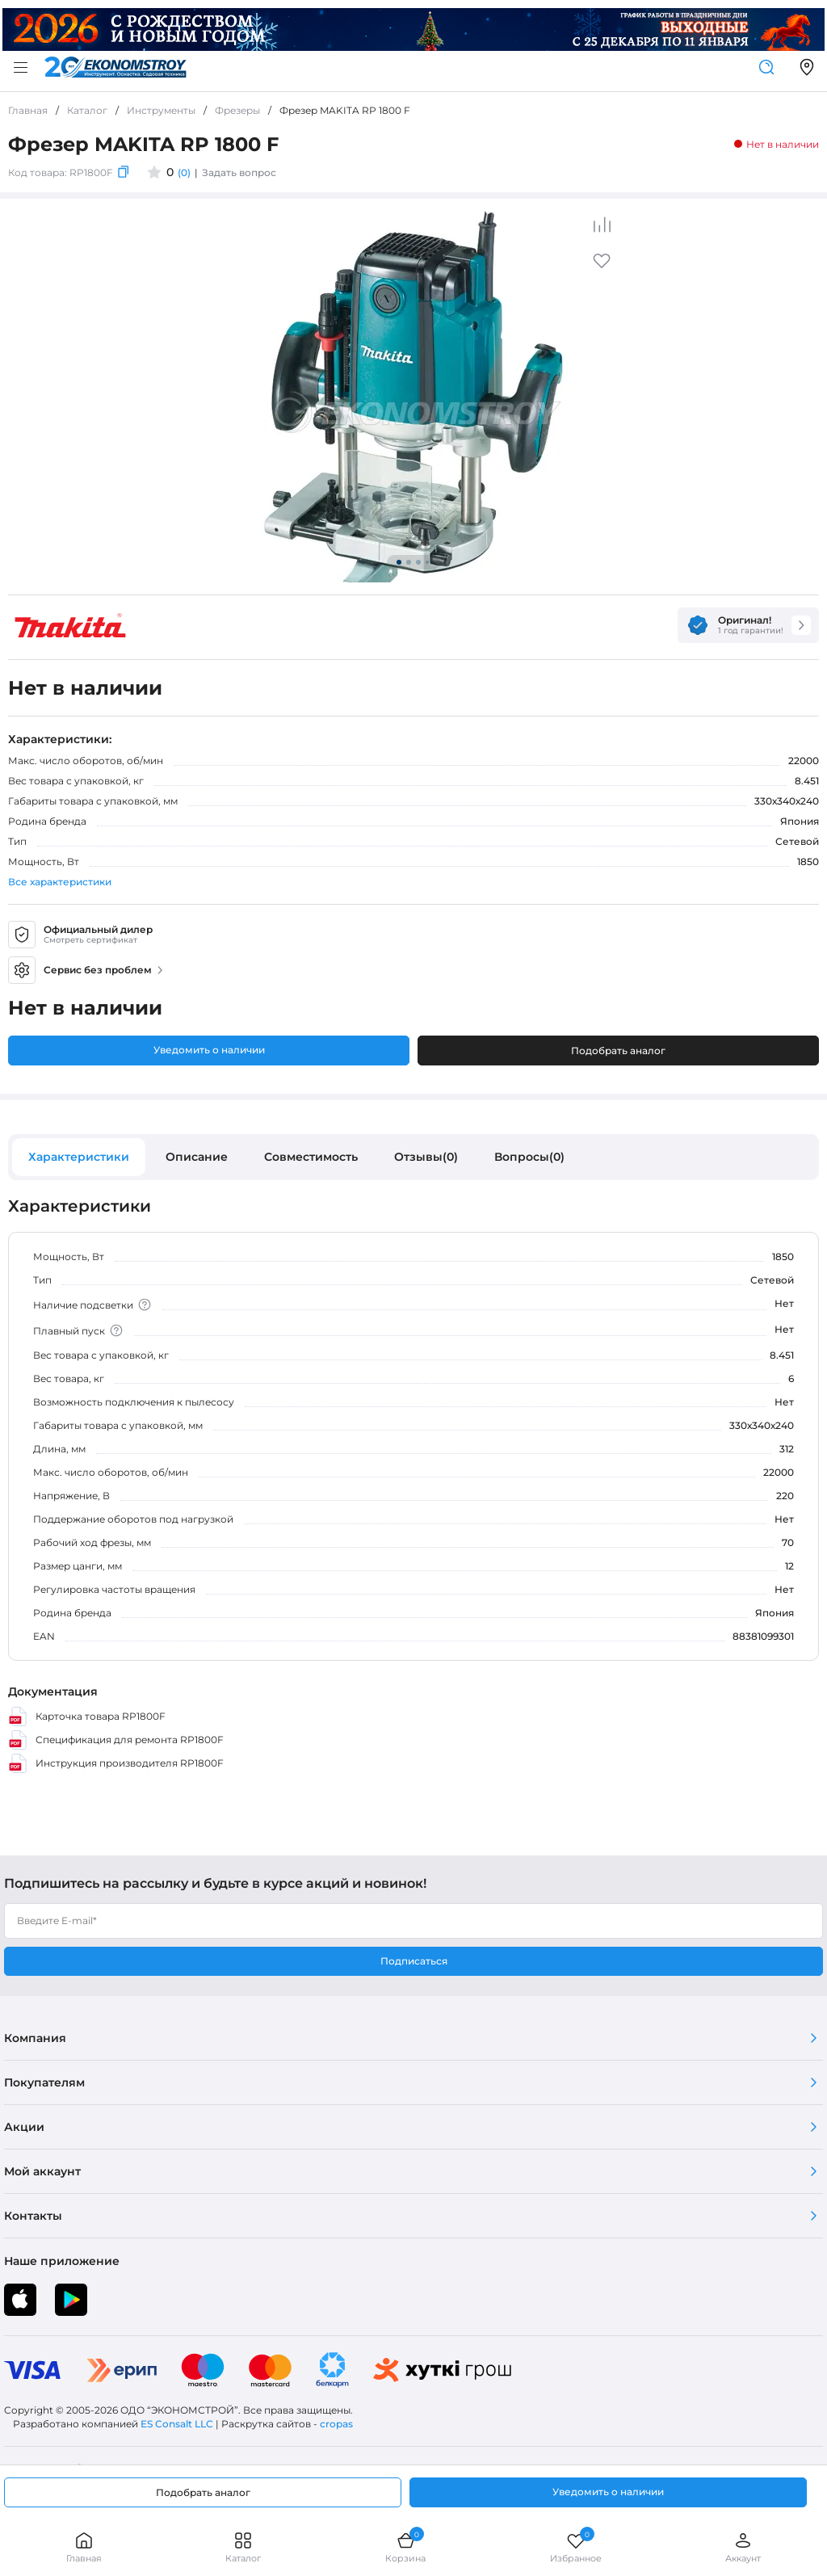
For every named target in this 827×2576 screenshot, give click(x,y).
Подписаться (413, 1961)
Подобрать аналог (618, 1050)
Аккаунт (743, 2547)
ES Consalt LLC (177, 2424)
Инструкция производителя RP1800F (116, 1763)
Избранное (576, 2547)
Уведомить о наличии (209, 1050)
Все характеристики (59, 882)
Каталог (243, 2547)
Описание (197, 1156)
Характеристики (78, 1156)
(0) (184, 172)
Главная (84, 2547)
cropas (336, 2424)
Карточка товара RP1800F (87, 1716)
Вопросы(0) (529, 1156)
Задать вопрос (239, 172)
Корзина (405, 2547)
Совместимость (311, 1156)
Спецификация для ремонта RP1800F (116, 1740)
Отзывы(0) (426, 1156)
